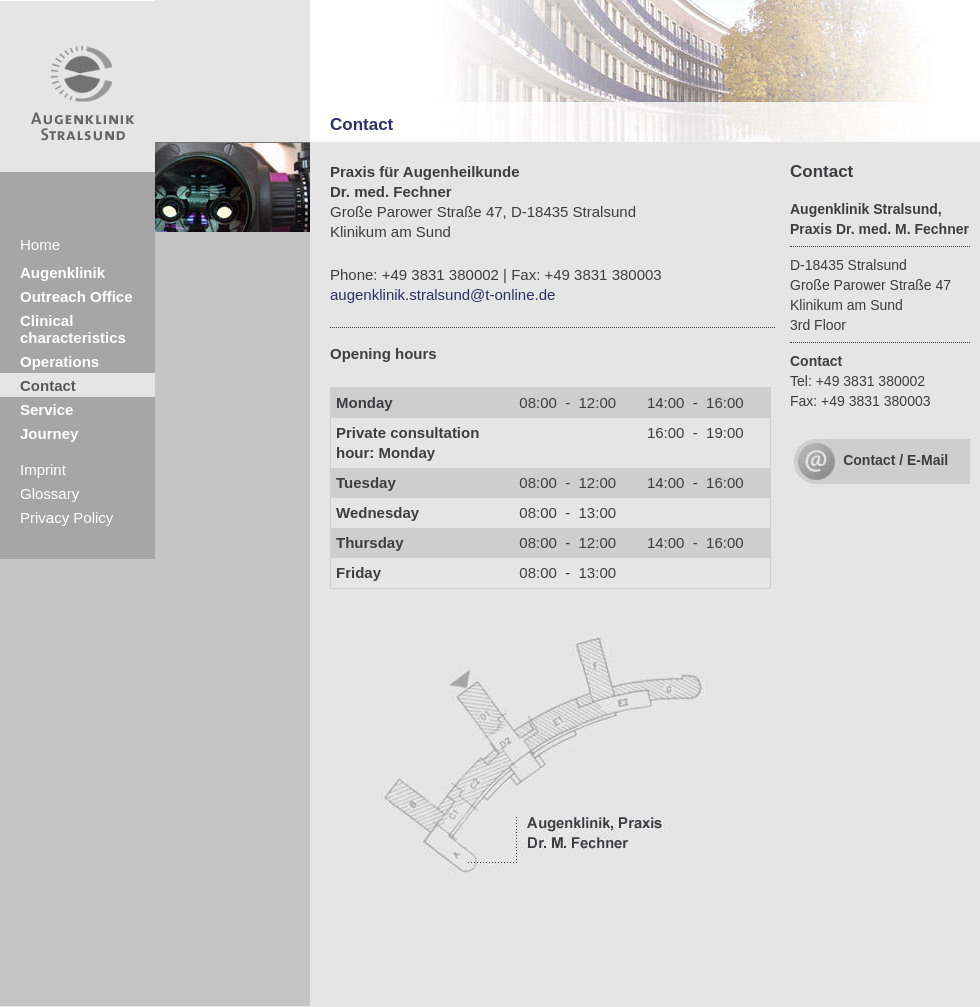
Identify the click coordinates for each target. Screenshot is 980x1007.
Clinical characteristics (73, 329)
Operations (59, 361)
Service (46, 409)
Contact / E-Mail (895, 460)
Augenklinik (62, 272)
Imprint (43, 469)
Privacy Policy (66, 517)
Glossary (49, 493)
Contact (48, 385)
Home (40, 244)
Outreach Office (76, 296)
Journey (49, 433)
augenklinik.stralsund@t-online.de (442, 294)
